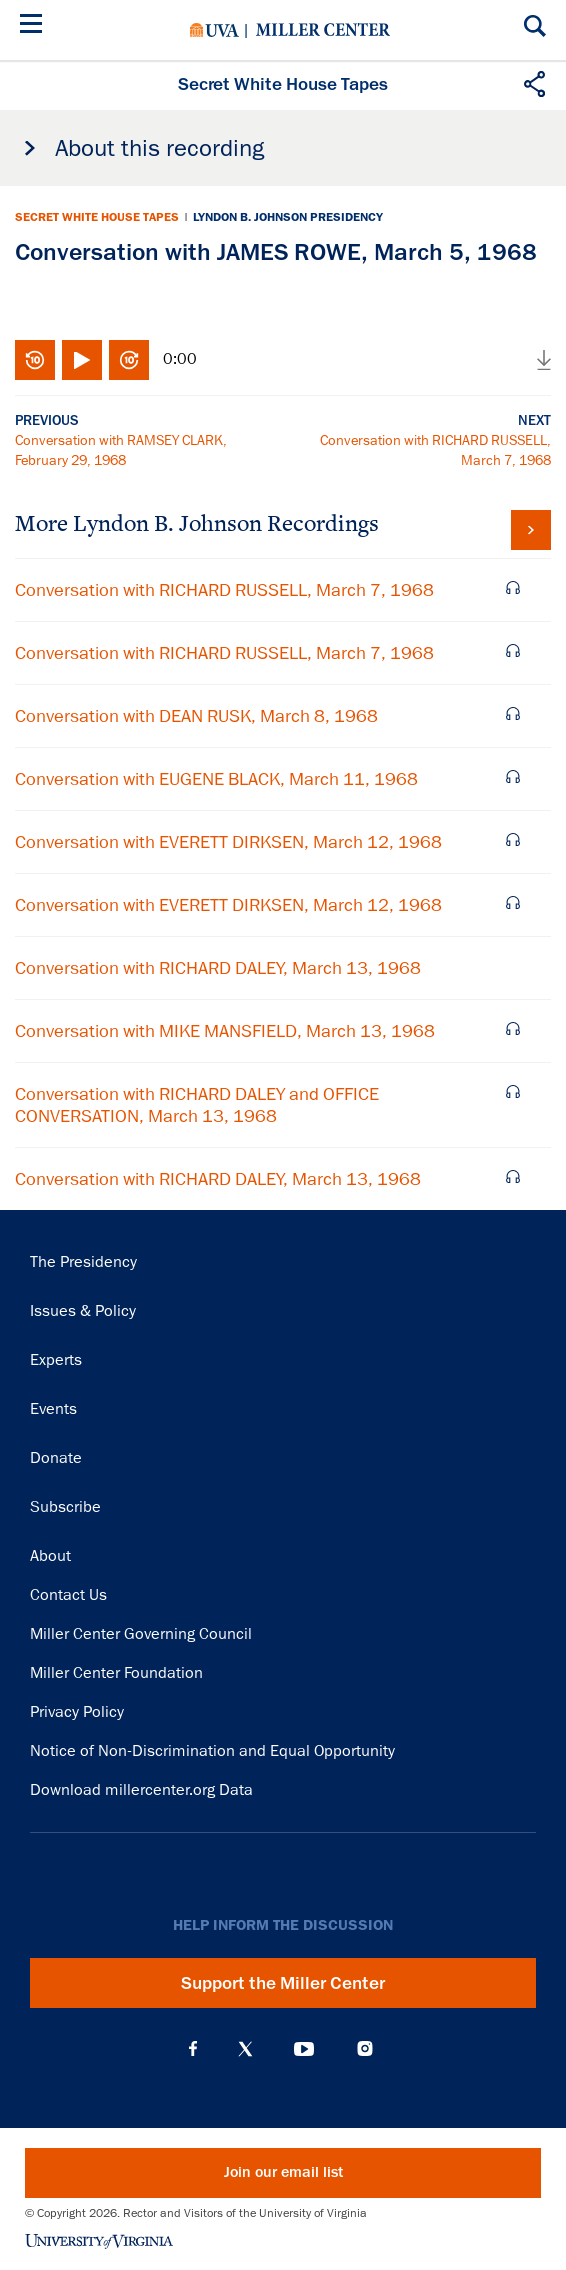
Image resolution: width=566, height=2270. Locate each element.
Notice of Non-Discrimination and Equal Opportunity (212, 1751)
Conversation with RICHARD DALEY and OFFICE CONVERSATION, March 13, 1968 (197, 1105)
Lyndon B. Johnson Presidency (288, 217)
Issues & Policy (83, 1311)
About (50, 1556)
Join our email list (283, 2172)
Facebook (193, 2049)
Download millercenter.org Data (141, 1790)
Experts (56, 1360)
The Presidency (83, 1262)
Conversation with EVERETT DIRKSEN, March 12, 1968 (228, 842)
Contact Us (68, 1595)
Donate (56, 1458)
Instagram (365, 2048)
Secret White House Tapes (97, 217)
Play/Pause (82, 360)
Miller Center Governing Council (141, 1634)
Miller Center (323, 30)
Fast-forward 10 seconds (129, 360)
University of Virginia (214, 30)
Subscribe (65, 1507)
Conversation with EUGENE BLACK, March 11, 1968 (216, 779)
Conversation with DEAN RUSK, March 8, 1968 (196, 716)
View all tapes (531, 530)
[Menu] (35, 26)
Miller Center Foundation (116, 1673)
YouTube (304, 2049)
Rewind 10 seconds (35, 360)
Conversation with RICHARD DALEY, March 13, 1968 (218, 968)
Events (53, 1409)
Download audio (544, 360)
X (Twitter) (245, 2049)
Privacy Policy (77, 1712)
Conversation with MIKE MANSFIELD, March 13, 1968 (225, 1031)
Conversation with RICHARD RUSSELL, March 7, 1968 (224, 590)
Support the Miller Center (283, 1983)
